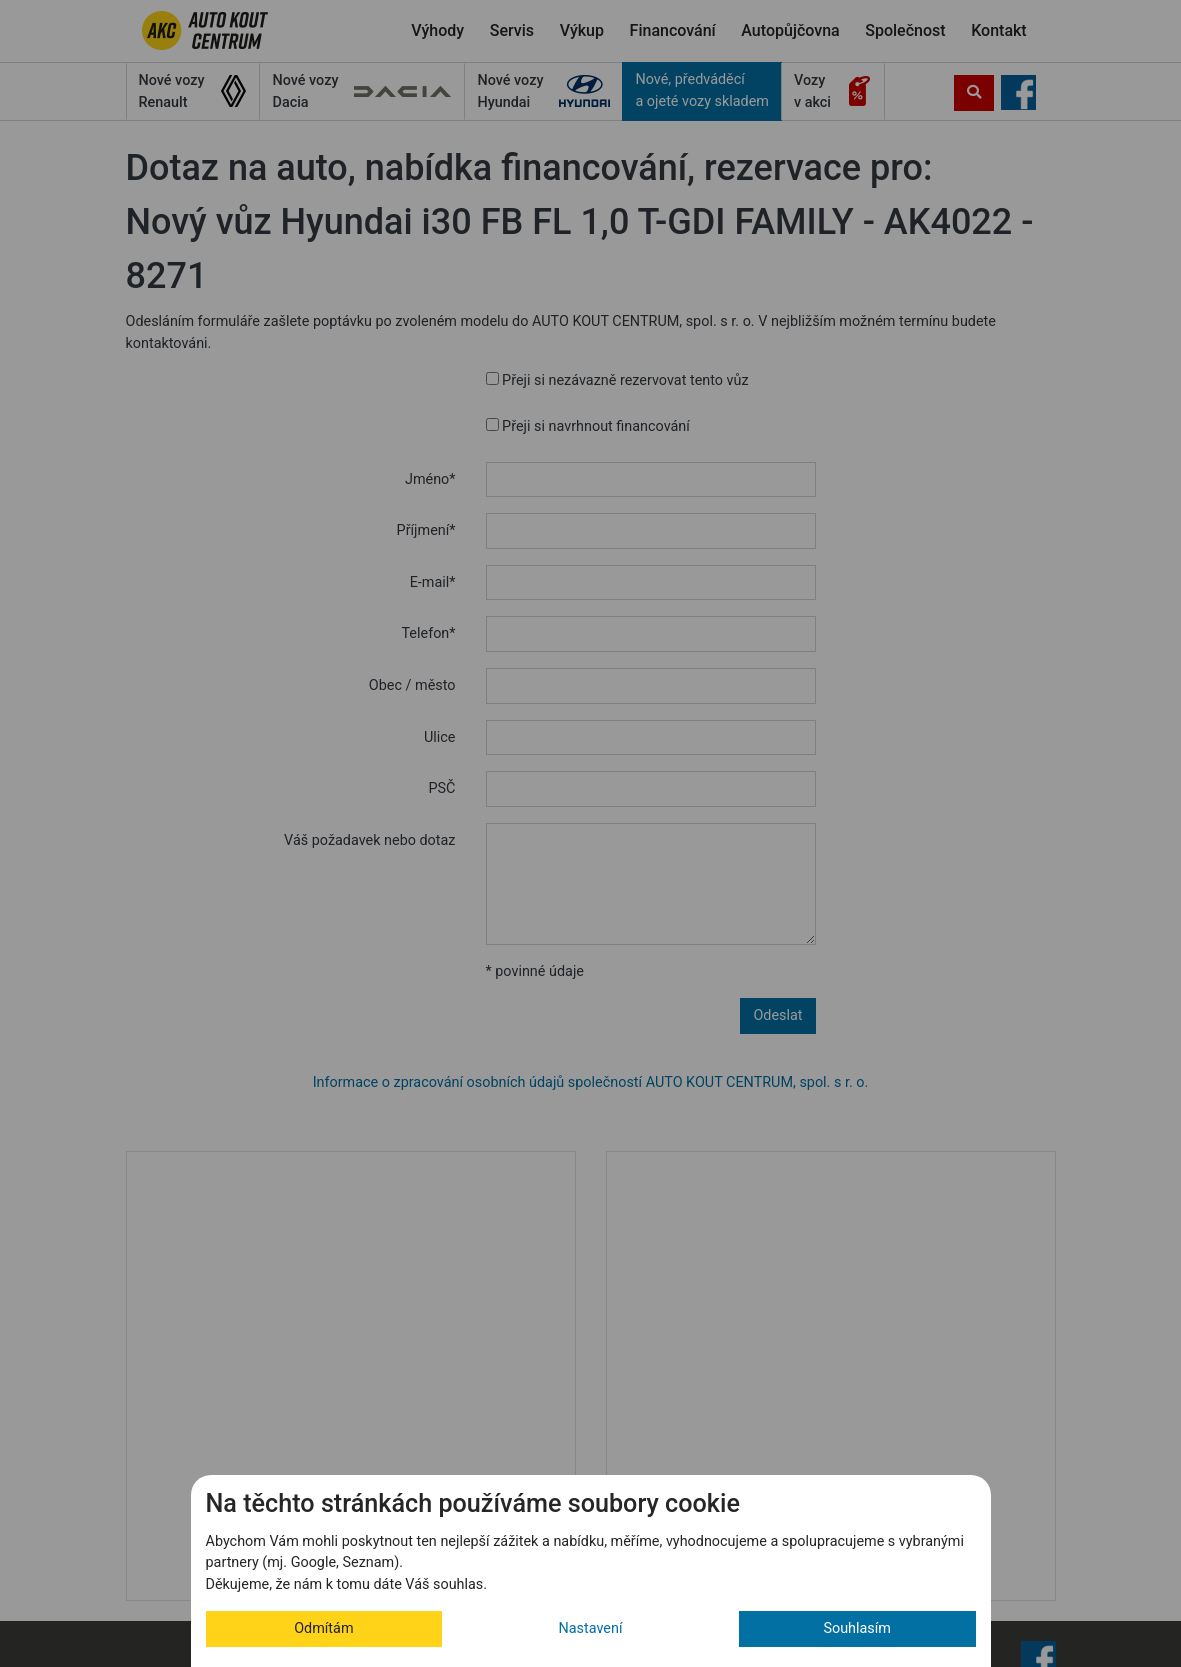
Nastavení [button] (591, 1628)
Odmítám (323, 1628)
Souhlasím (857, 1628)
